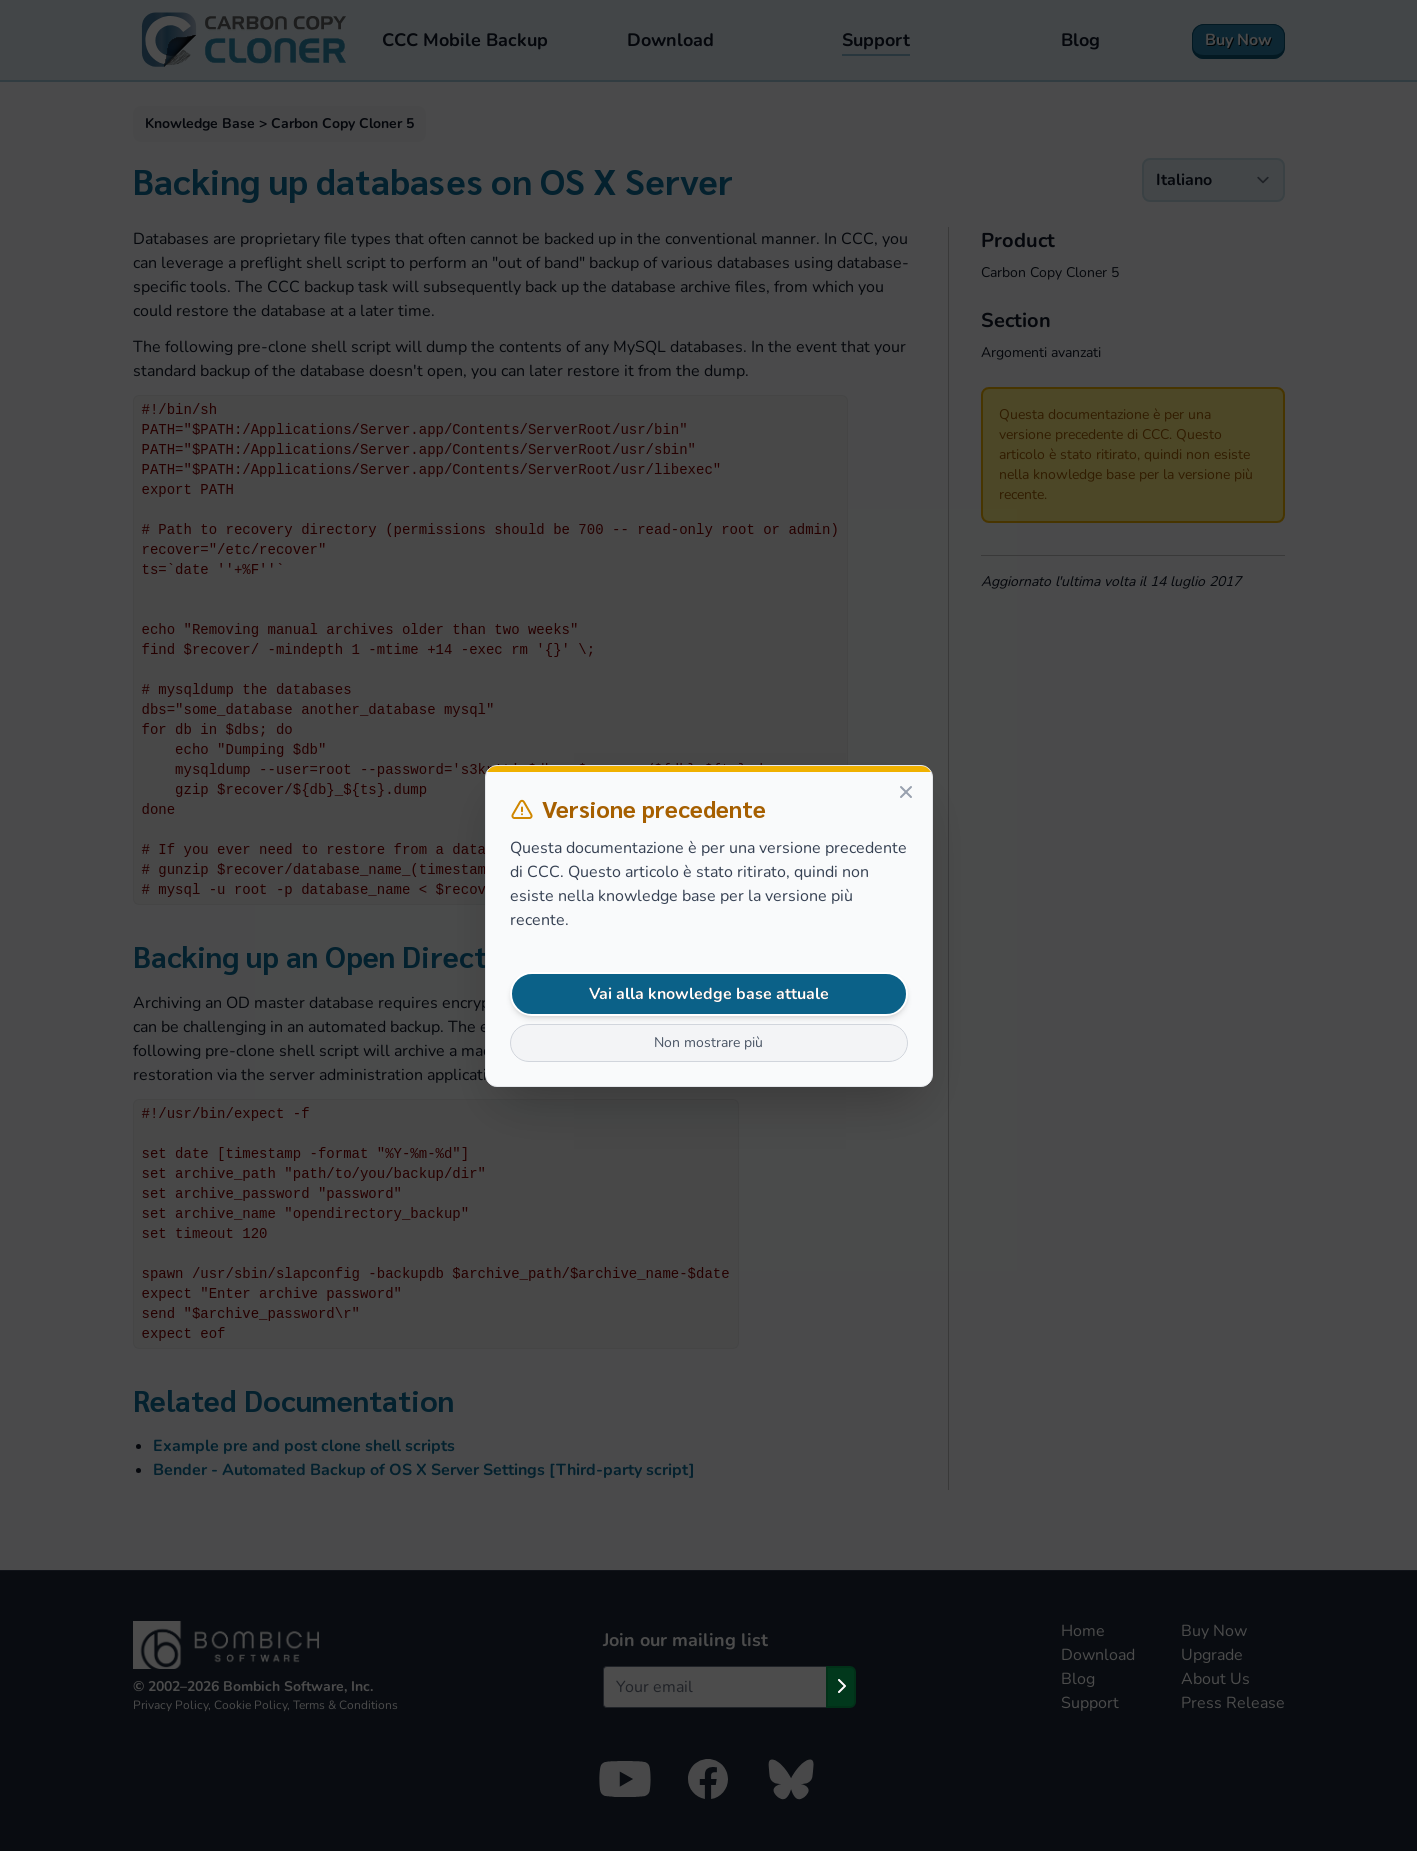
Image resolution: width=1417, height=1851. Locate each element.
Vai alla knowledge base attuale (709, 994)
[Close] (906, 792)
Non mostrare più (708, 1042)
